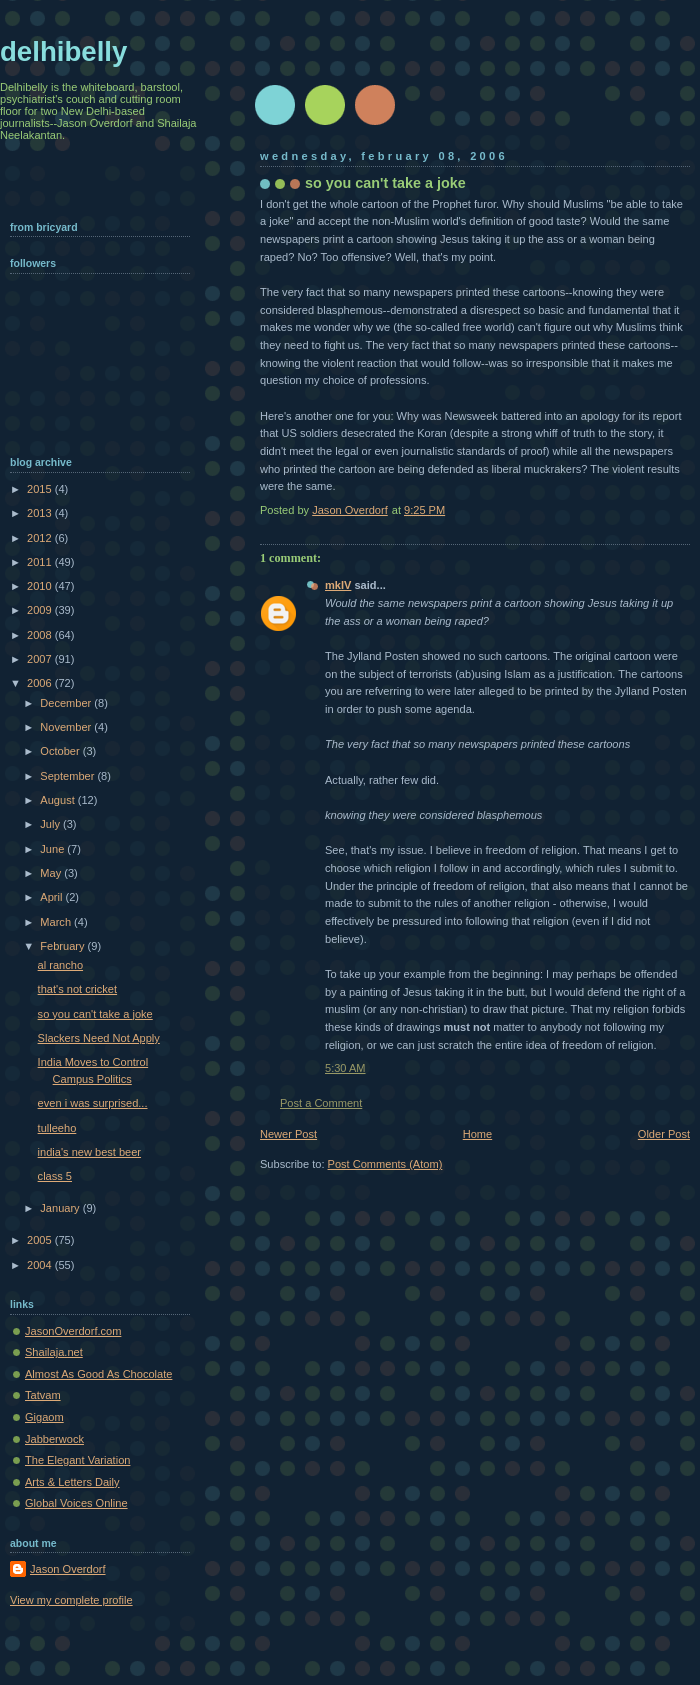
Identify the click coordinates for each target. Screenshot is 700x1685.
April (52, 897)
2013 (41, 513)
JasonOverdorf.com (73, 1331)
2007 (41, 659)
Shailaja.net (54, 1352)
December (67, 703)
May (52, 873)
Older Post (664, 1134)
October (61, 751)
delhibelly (63, 51)
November (67, 727)
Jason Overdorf (68, 1569)
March (57, 922)
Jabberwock (54, 1439)
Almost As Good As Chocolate (98, 1374)
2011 (41, 562)
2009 (41, 610)
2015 (41, 489)
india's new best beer (89, 1152)
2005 (41, 1240)
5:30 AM (345, 1068)
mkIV (338, 585)
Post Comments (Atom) (385, 1164)
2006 (41, 683)
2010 (41, 586)
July (51, 824)
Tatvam (43, 1395)
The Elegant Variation (77, 1460)
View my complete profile (71, 1600)
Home (477, 1134)
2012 (41, 538)
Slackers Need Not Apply (99, 1038)
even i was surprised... (93, 1103)
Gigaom (44, 1417)
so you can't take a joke (95, 1014)
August (58, 800)
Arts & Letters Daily (72, 1482)
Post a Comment (321, 1103)
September (68, 776)
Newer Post (288, 1134)
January (61, 1208)
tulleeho (57, 1128)
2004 (41, 1265)
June (53, 849)
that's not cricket (77, 989)
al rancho (60, 965)
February (63, 946)
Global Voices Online (76, 1503)
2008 (41, 635)
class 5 (55, 1176)
